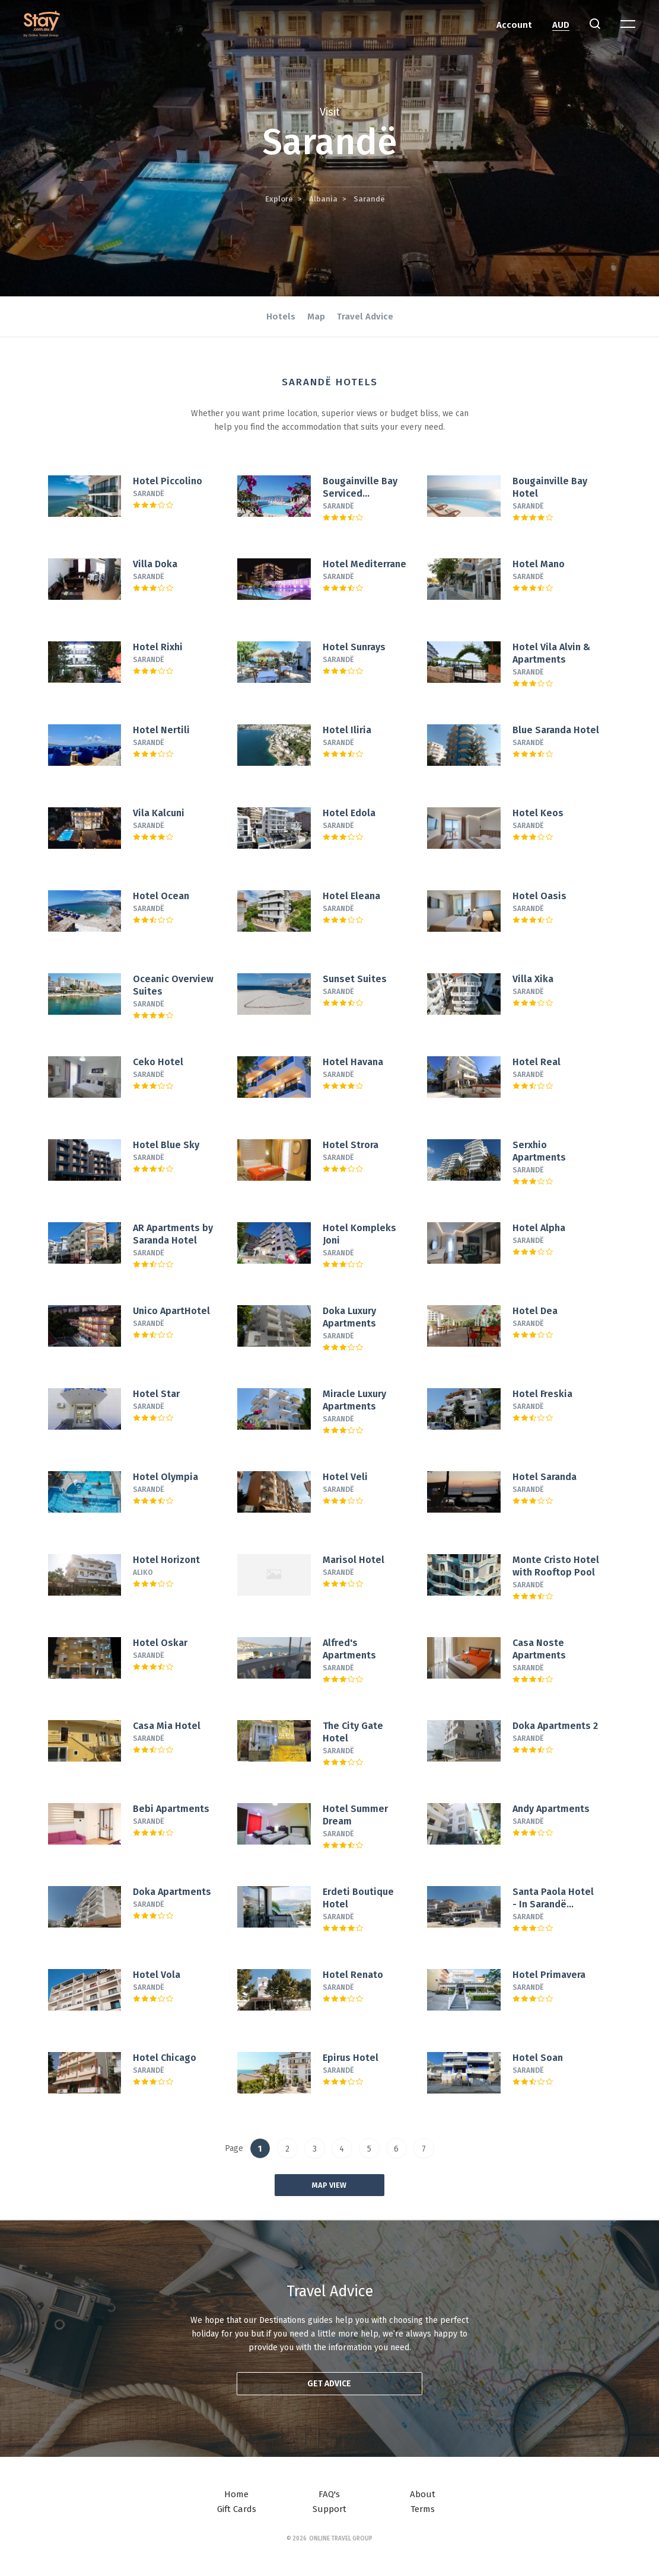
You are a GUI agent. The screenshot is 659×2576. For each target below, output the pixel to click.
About (422, 2494)
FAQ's (329, 2494)
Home (236, 2494)
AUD (560, 25)
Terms (422, 2509)
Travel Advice (365, 316)
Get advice (329, 2384)
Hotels (280, 316)
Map (316, 316)
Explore (279, 198)
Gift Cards (236, 2509)
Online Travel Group (341, 2538)
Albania (323, 198)
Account (514, 25)
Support (329, 2509)
